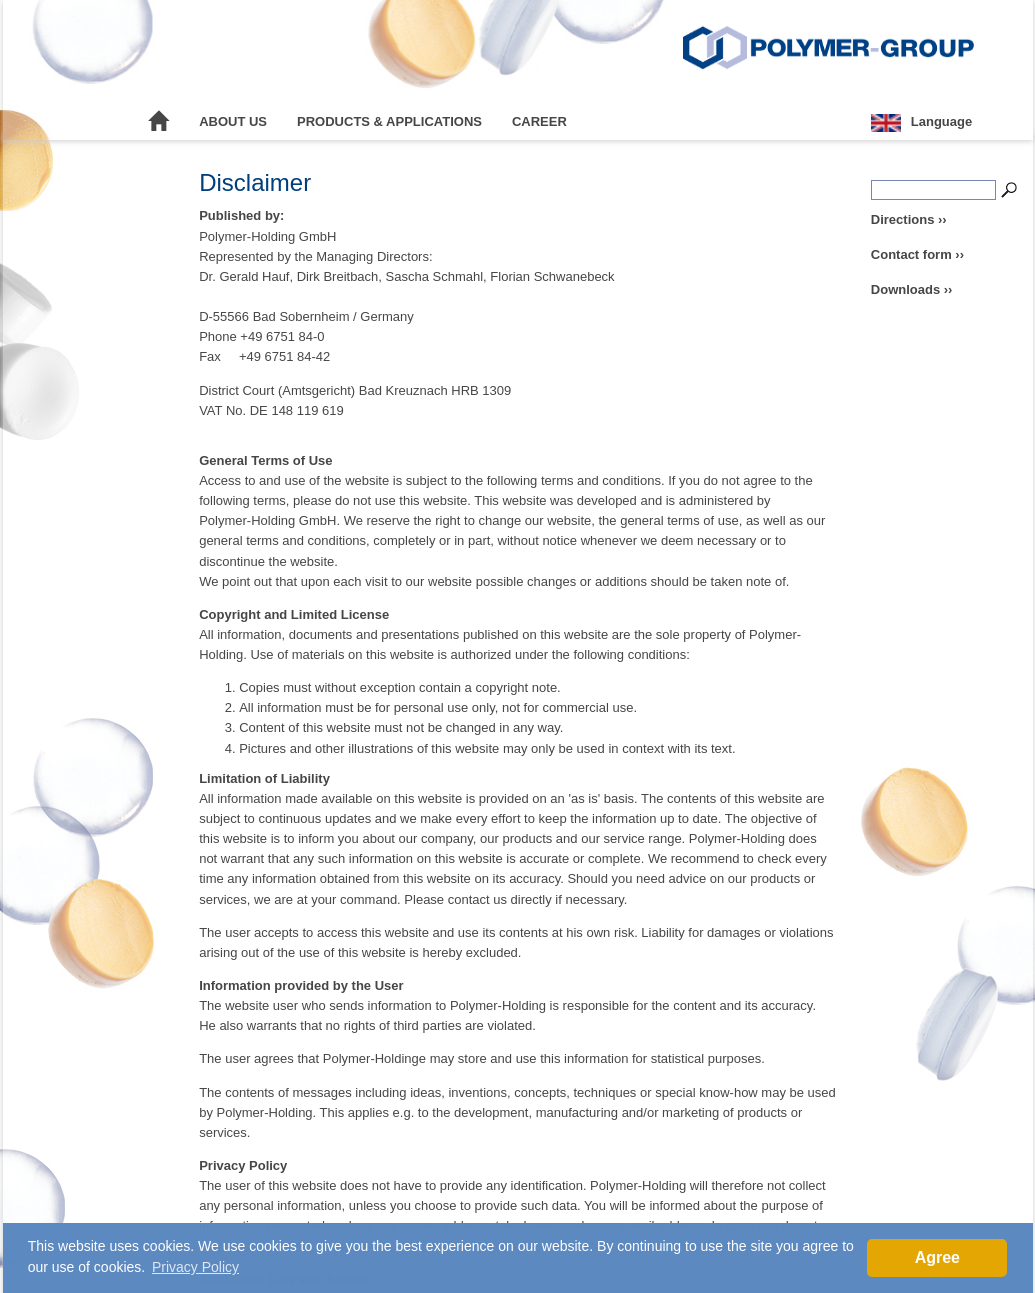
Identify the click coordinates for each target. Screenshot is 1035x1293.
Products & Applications (389, 121)
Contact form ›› (917, 254)
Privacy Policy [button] (195, 1267)
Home (159, 122)
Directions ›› (909, 219)
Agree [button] (937, 1257)
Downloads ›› (912, 289)
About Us (233, 121)
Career (539, 121)
